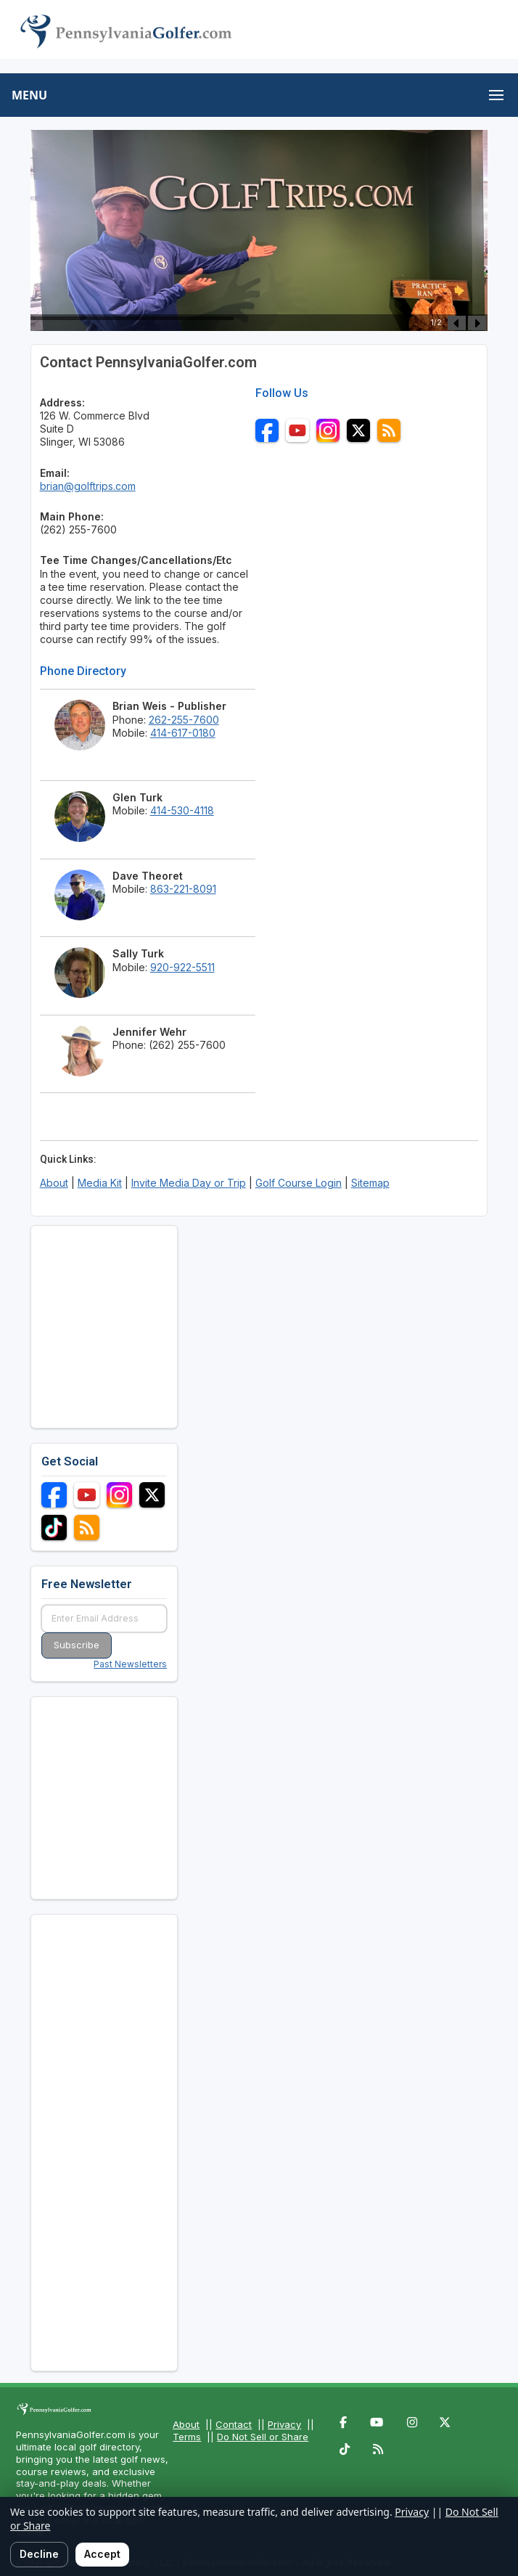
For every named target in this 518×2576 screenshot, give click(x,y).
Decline (39, 2554)
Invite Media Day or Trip (188, 1183)
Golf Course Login (298, 1183)
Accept (102, 2554)
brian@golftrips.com (88, 486)
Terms (187, 2436)
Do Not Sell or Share (262, 2436)
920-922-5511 (182, 967)
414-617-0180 (182, 733)
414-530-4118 (182, 810)
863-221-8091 (183, 889)
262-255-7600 (184, 719)
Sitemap (370, 1183)
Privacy (284, 2424)
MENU (29, 95)
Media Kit (100, 1183)
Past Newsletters (130, 1664)
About (54, 1183)
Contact (233, 2424)
